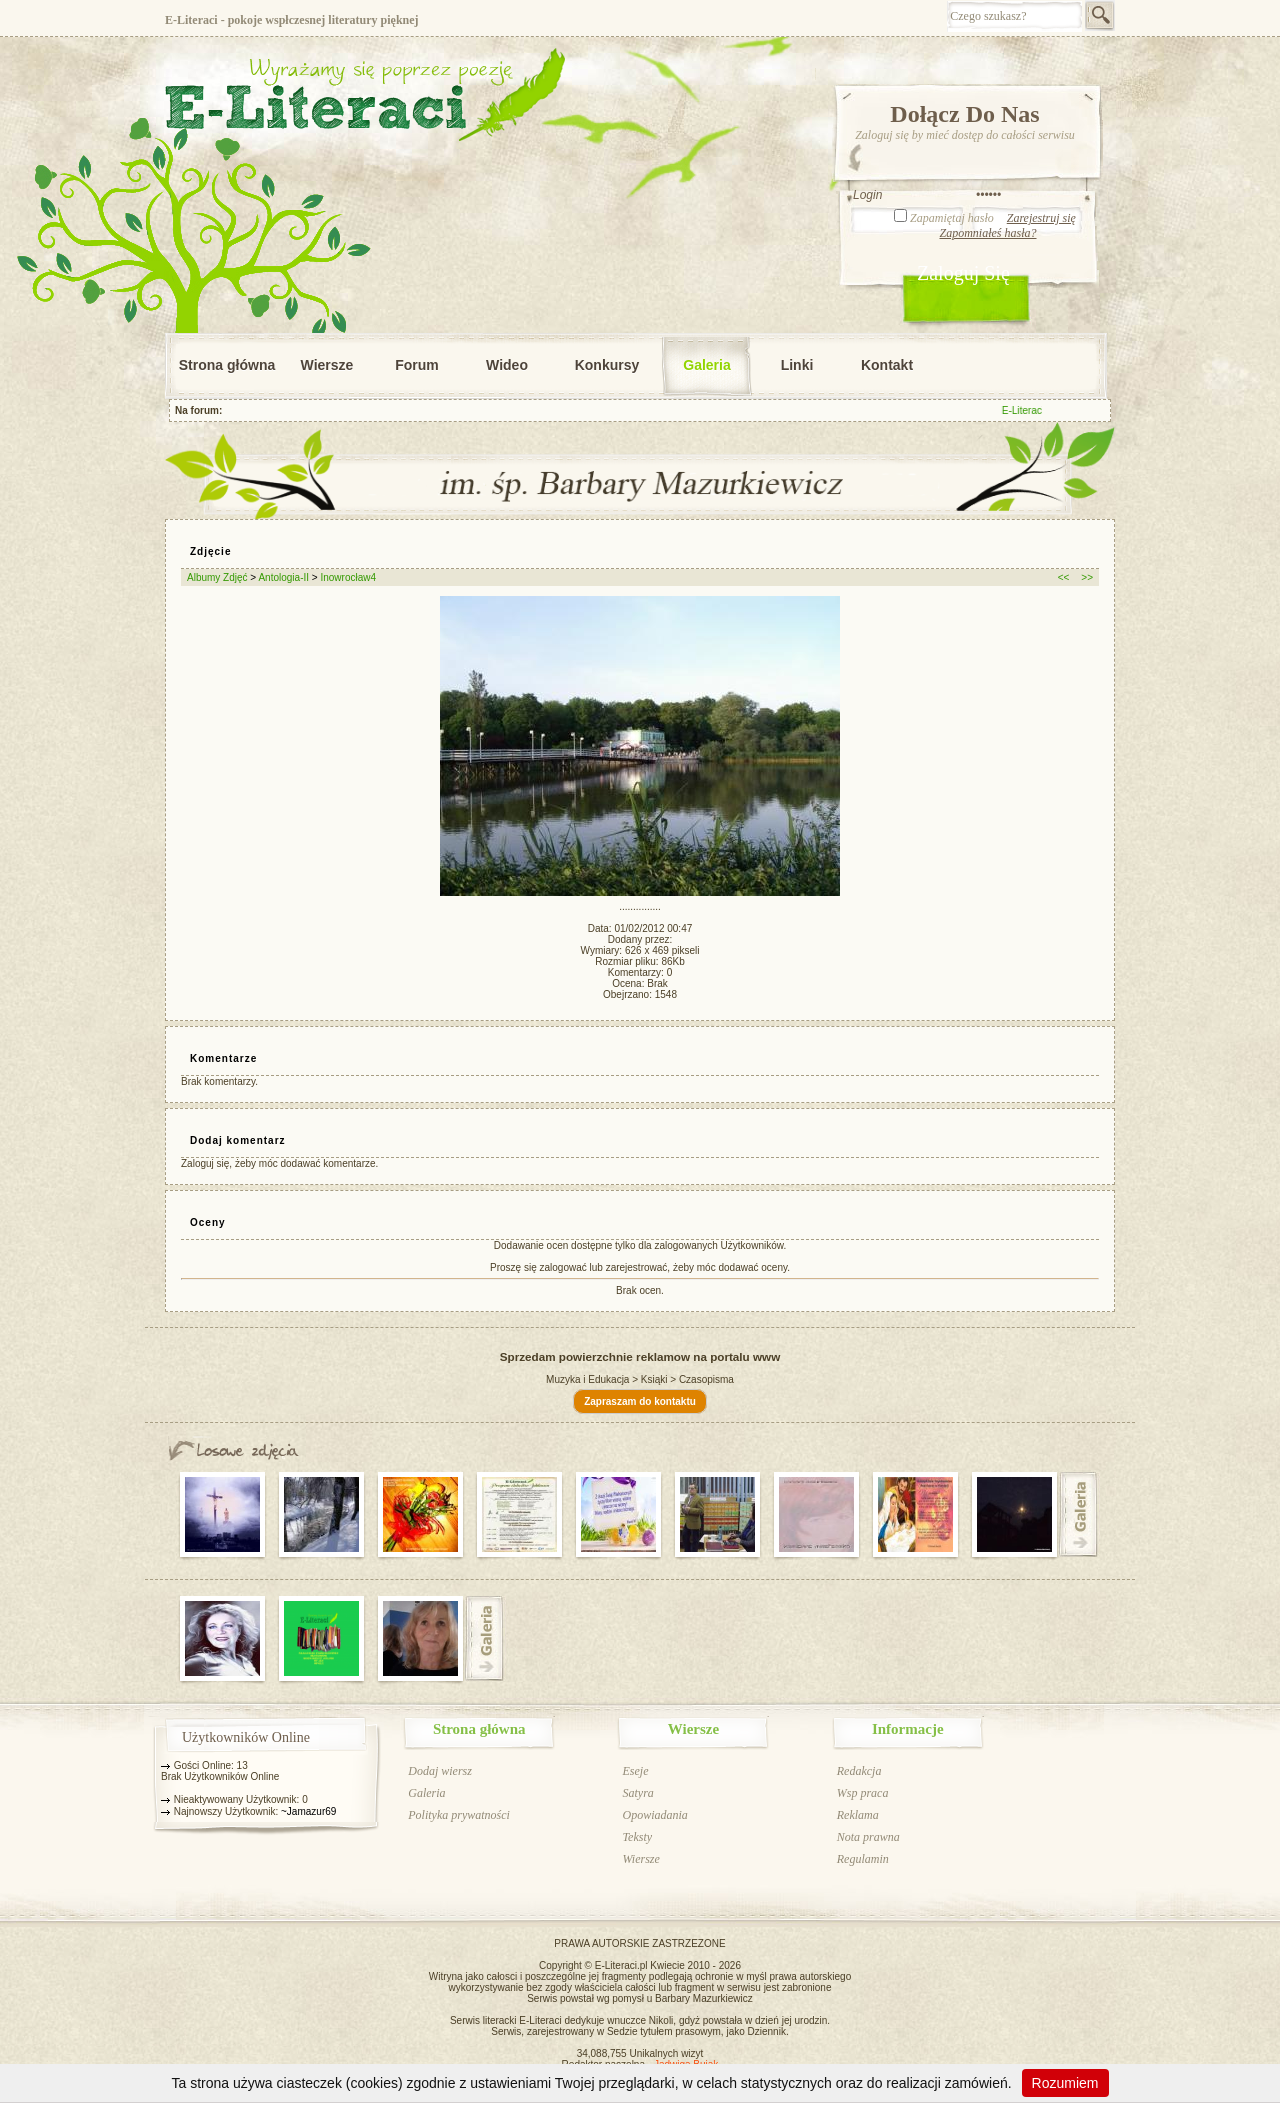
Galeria (706, 365)
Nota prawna (868, 1837)
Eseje (635, 1771)
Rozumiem (1065, 2083)
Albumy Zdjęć (217, 577)
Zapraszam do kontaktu (640, 1401)
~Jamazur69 (308, 1811)
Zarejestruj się (1041, 218)
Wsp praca (863, 1793)
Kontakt (887, 365)
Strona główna (227, 365)
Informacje (908, 1729)
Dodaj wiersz (440, 1771)
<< (1064, 577)
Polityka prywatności (459, 1815)
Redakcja (859, 1771)
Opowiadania (654, 1815)
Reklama (858, 1815)
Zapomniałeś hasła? (987, 233)
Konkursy (607, 365)
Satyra (637, 1793)
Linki (797, 365)
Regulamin (863, 1859)
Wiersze (327, 365)
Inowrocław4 (348, 577)
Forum (417, 365)
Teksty (637, 1837)
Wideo (507, 365)
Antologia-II (283, 577)
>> (1087, 577)
